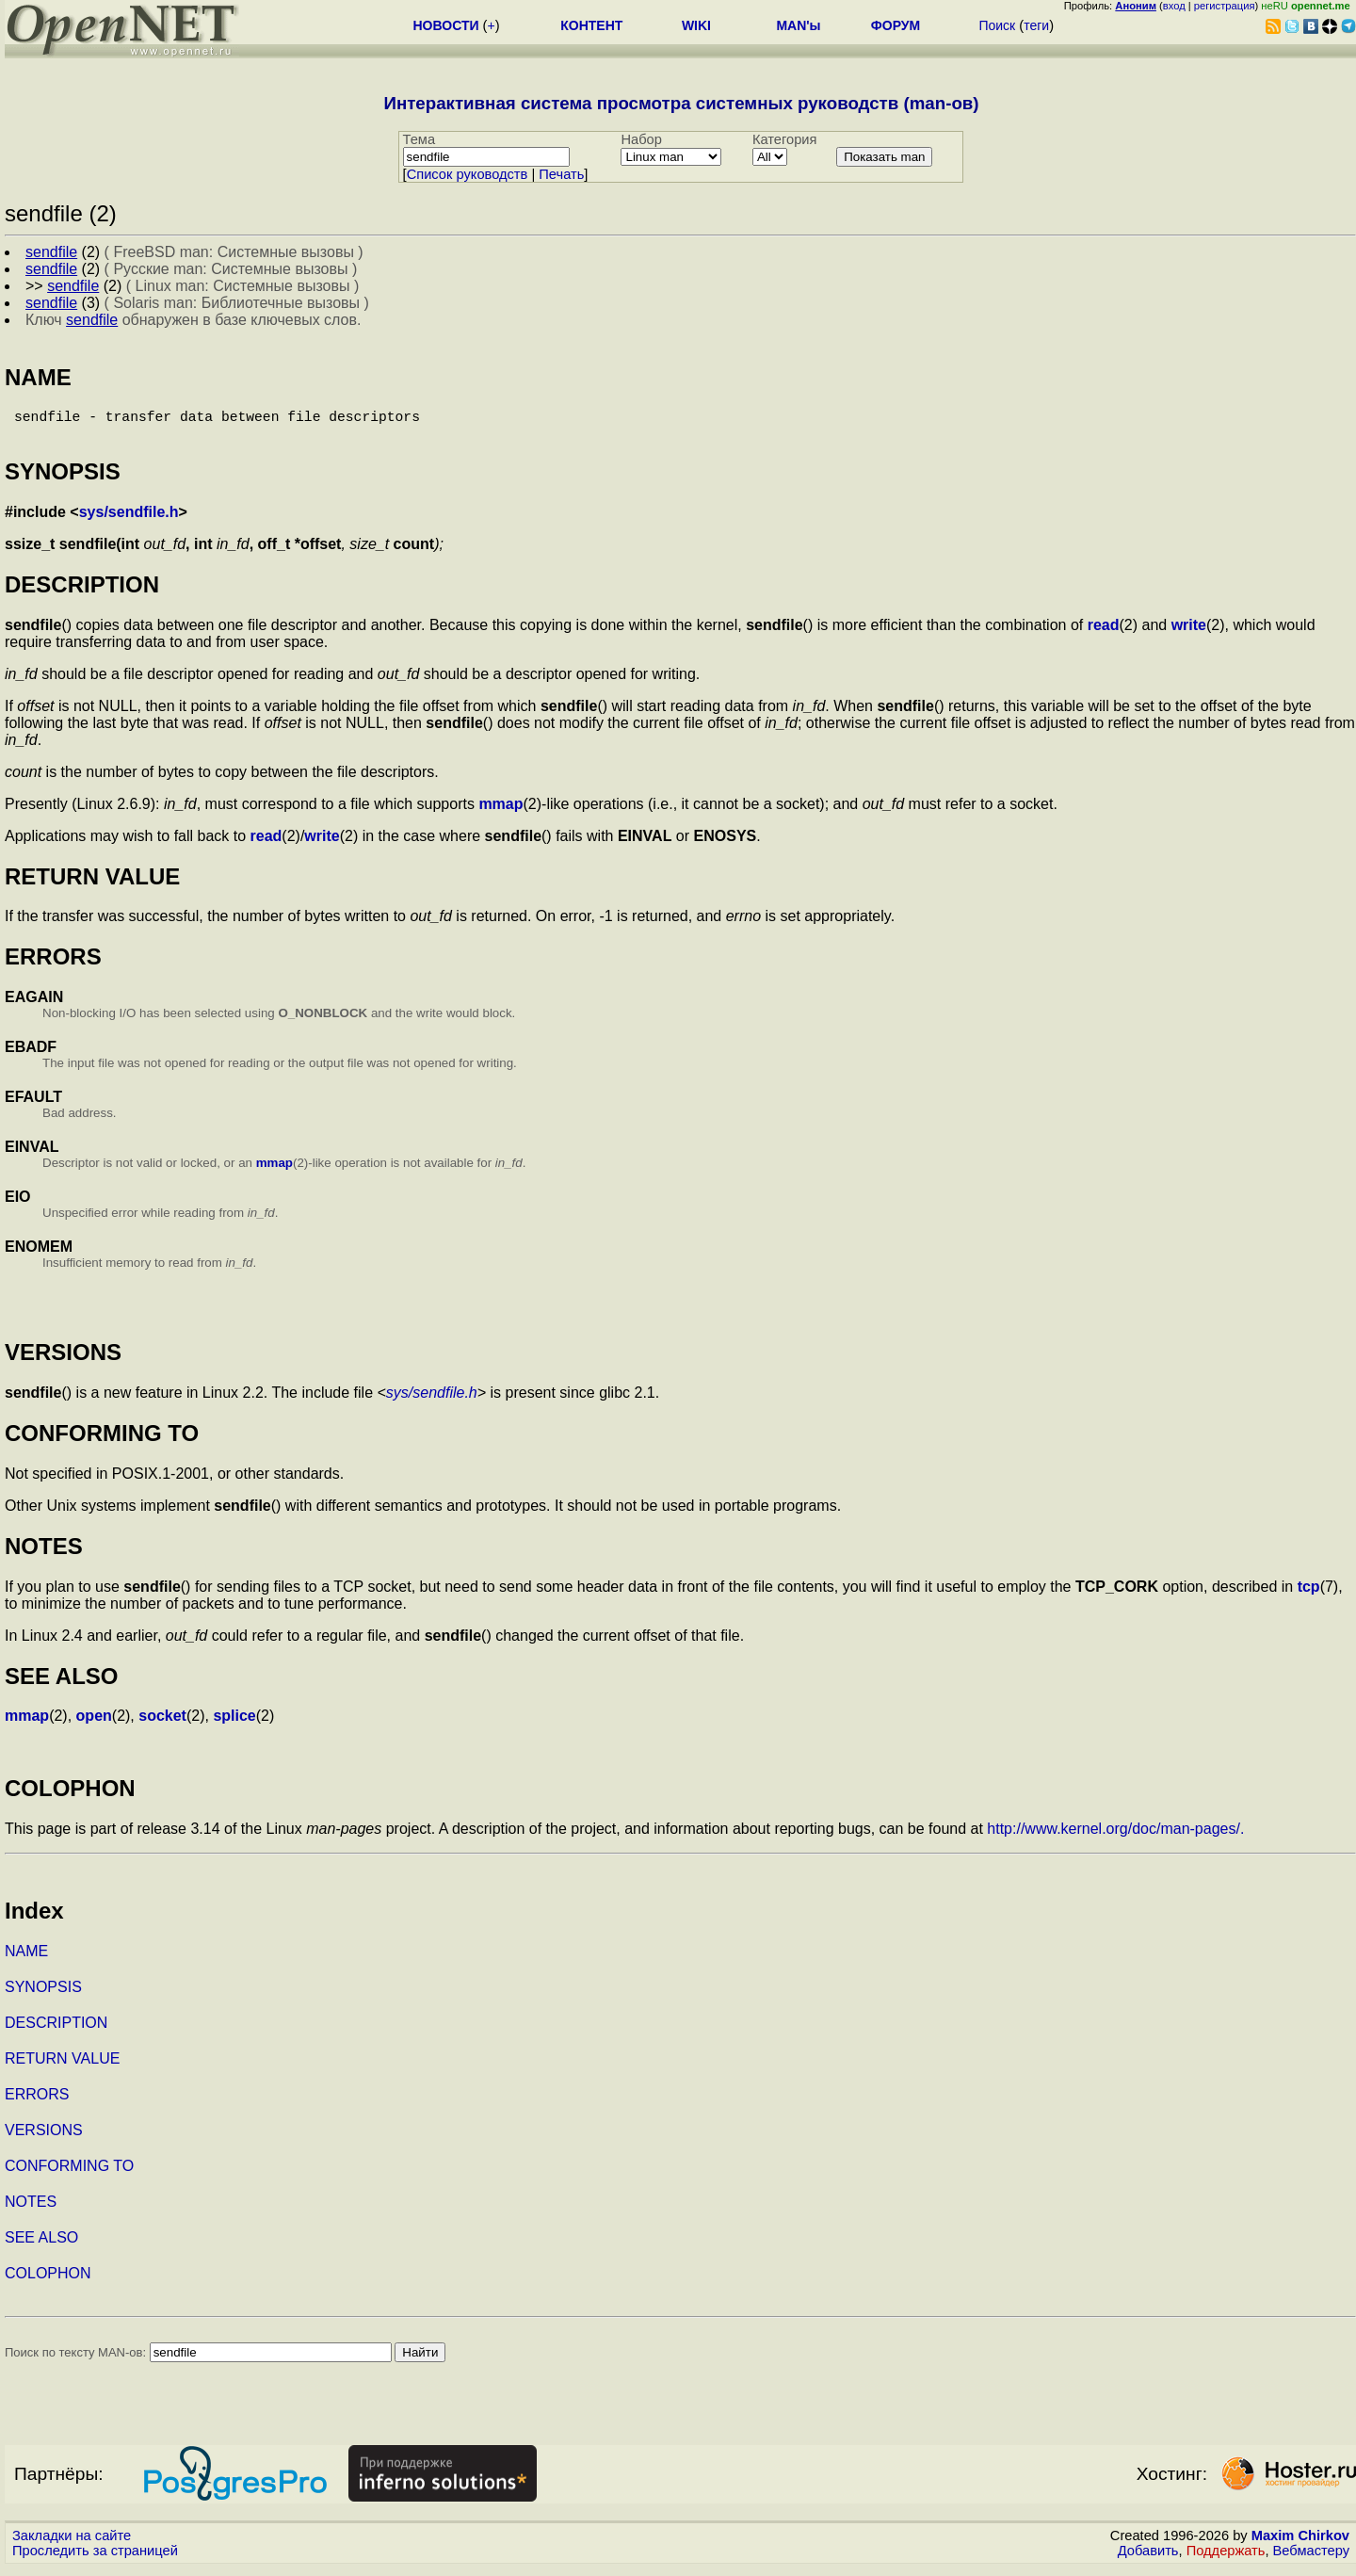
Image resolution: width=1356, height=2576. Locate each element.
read (1104, 632)
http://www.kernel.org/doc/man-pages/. (1115, 1836)
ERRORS (37, 2102)
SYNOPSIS (43, 1994)
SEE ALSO (41, 2245)
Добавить (1148, 2558)
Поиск (996, 25)
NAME (26, 1959)
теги (1036, 25)
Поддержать (1226, 2558)
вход (1174, 5)
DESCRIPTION (56, 2030)
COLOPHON (48, 2281)
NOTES (30, 2209)
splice (234, 1723)
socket (162, 1723)
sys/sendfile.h (129, 519)
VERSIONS (44, 2138)
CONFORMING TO (69, 2173)
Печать (561, 174)
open (94, 1723)
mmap (500, 811)
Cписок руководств (467, 174)
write (1188, 632)
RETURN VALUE (62, 2066)
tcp (1309, 1594)
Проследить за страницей (95, 2558)
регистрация (1224, 5)
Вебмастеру (1311, 2558)
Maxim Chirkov (1300, 2543)
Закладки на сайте (71, 2543)
